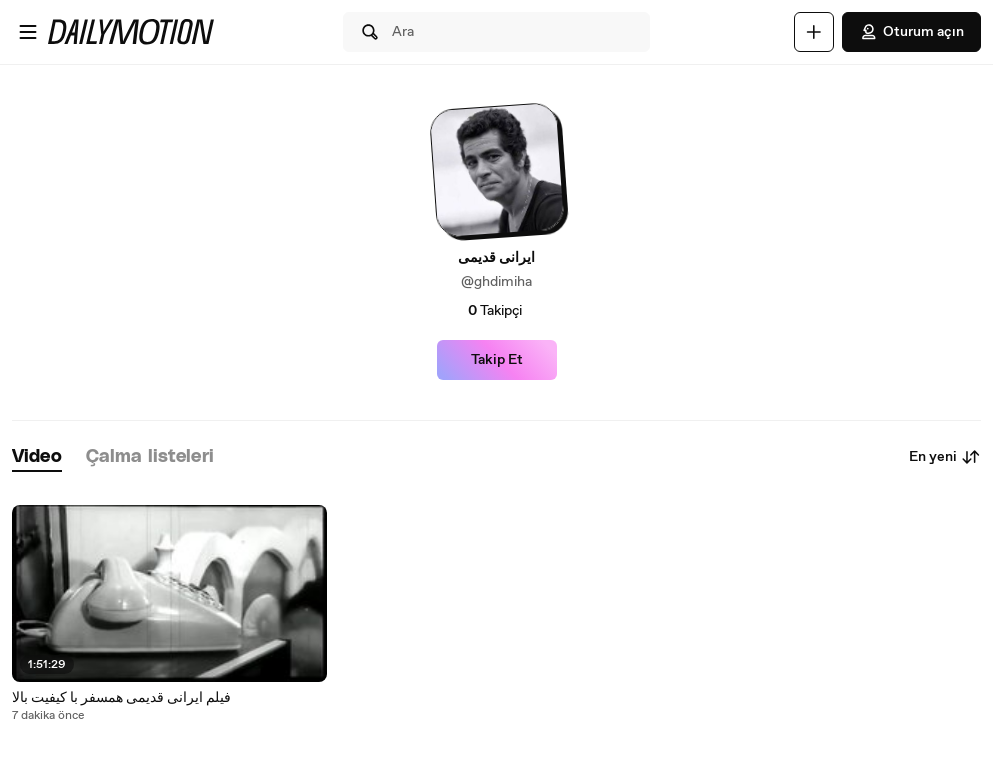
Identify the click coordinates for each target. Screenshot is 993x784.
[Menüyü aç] (28, 32)
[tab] (37, 457)
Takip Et (497, 360)
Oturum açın (911, 32)
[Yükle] (814, 32)
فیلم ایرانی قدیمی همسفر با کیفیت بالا (121, 698)
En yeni (945, 457)
